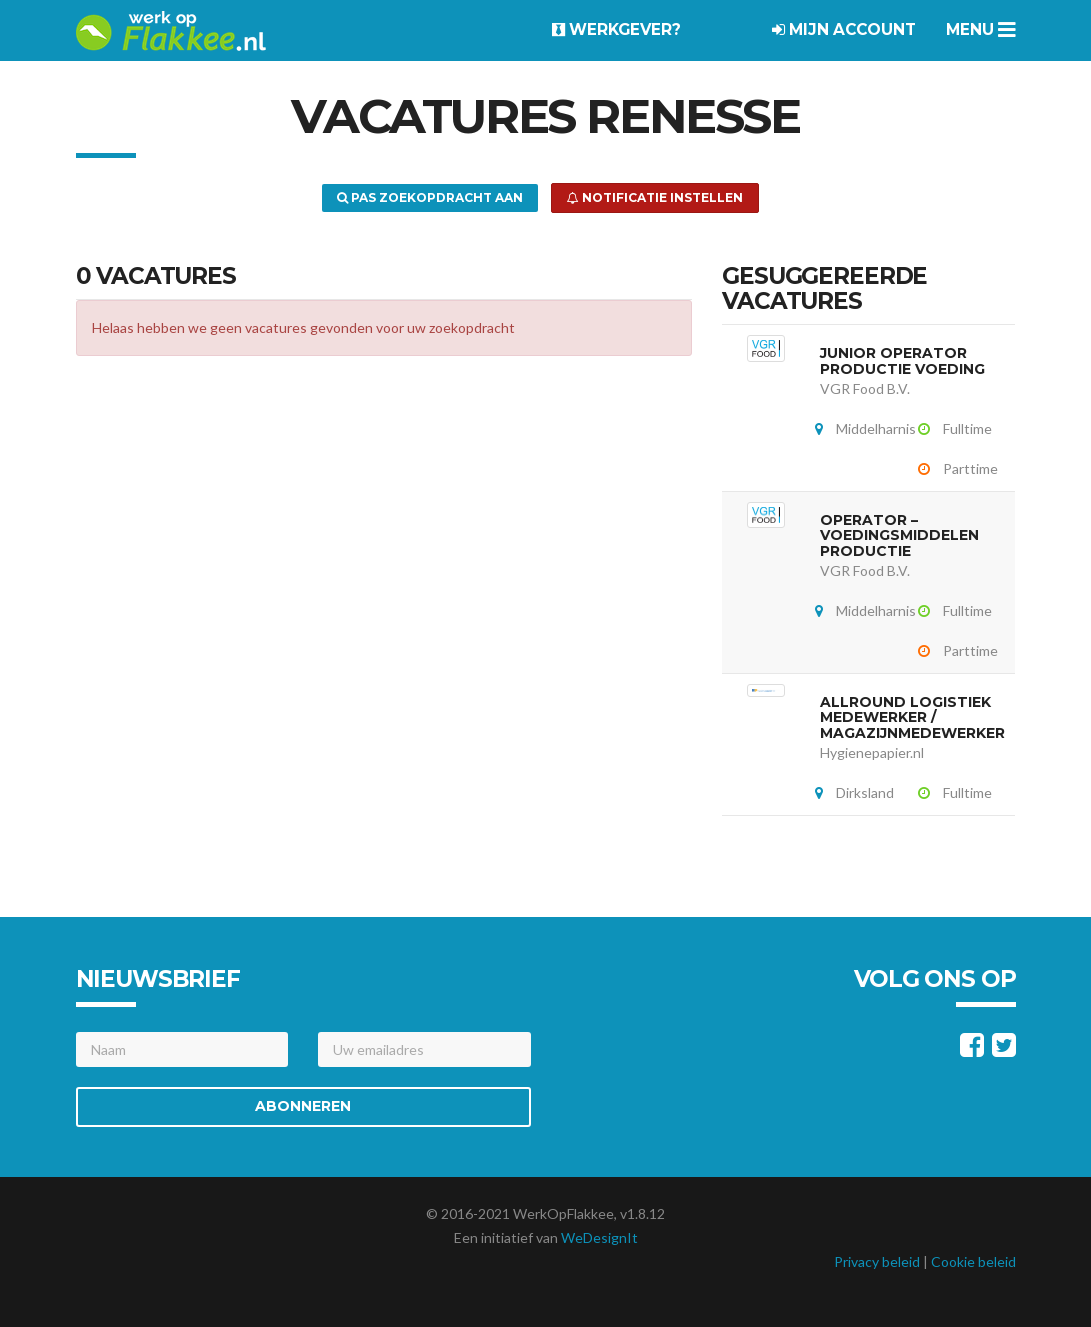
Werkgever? (616, 29)
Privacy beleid (877, 1261)
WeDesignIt (599, 1237)
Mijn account (844, 29)
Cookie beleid (973, 1261)
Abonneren (303, 1106)
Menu (981, 29)
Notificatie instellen (655, 197)
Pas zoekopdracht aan (430, 197)
